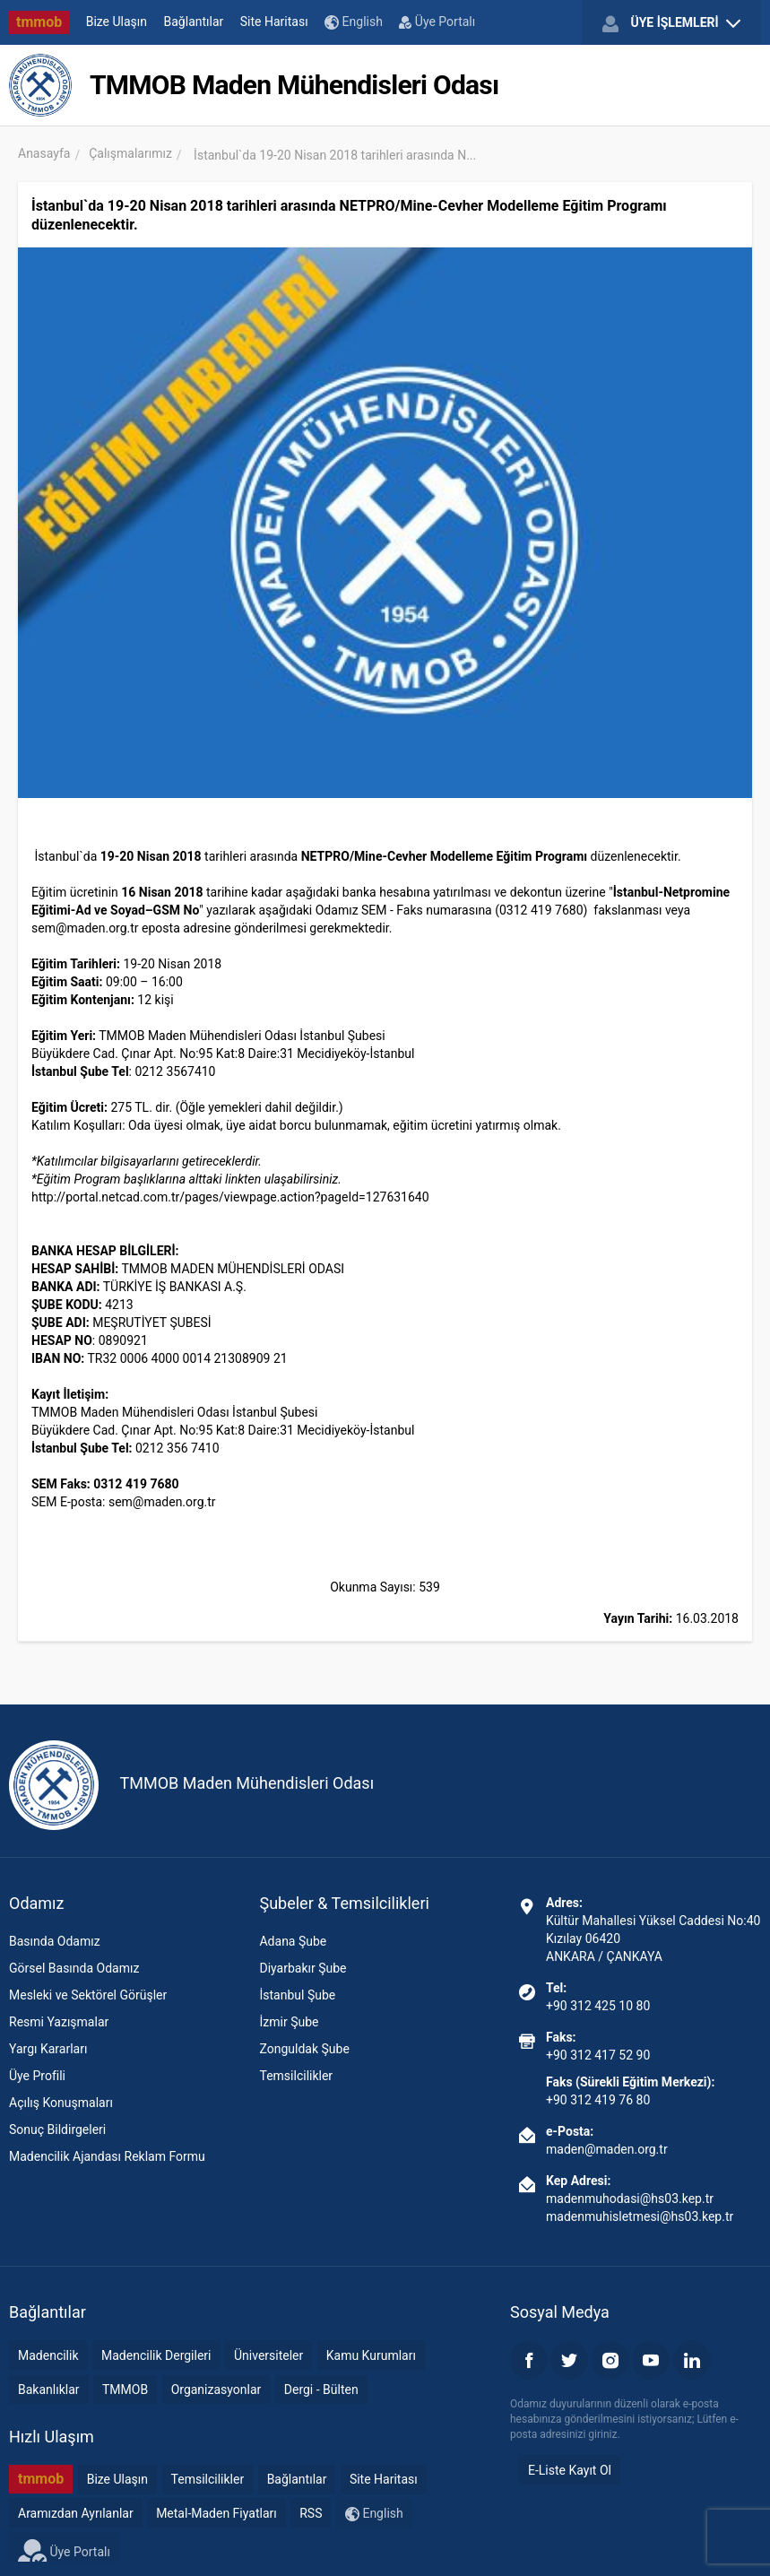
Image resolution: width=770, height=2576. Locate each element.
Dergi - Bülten (321, 2389)
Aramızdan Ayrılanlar (76, 2513)
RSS (310, 2513)
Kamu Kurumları (371, 2355)
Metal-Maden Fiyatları (216, 2513)
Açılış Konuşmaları (61, 2102)
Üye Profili (37, 2076)
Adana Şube (292, 1941)
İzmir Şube (288, 2022)
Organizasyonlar (216, 2389)
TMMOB (125, 2389)
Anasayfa (44, 153)
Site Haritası (274, 21)
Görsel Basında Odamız (74, 1968)
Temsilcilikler (296, 2076)
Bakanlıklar (49, 2389)
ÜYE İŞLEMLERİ (671, 23)
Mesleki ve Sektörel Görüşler (88, 1995)
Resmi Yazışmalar (58, 2022)
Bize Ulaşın (116, 21)
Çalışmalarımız (130, 153)
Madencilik (48, 2355)
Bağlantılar (194, 21)
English (353, 22)
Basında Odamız (54, 1941)
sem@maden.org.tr (85, 928)
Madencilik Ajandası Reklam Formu (107, 2156)
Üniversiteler (268, 2355)
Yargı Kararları (48, 2049)
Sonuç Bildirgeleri (57, 2129)
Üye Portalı (437, 21)
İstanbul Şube (297, 1995)
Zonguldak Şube (304, 2049)
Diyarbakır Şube (302, 1968)
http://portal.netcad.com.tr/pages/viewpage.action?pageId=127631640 (230, 1197)
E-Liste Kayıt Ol (569, 2470)
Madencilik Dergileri (156, 2355)
